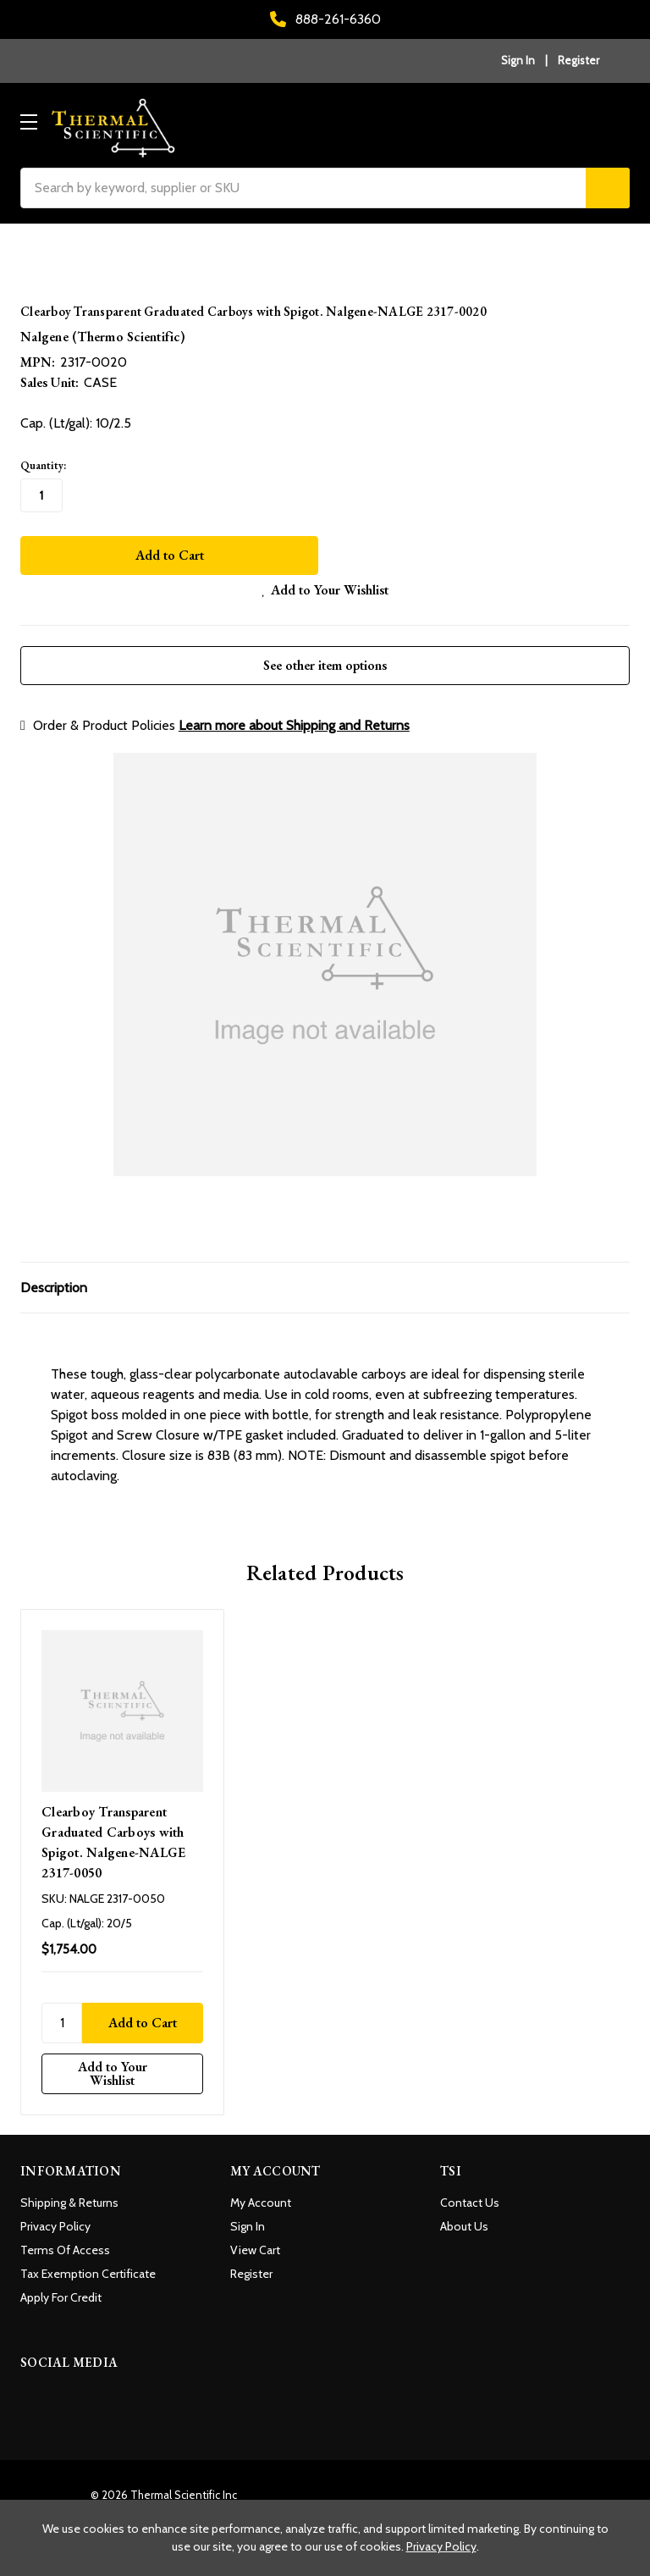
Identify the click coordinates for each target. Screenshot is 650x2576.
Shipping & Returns (69, 2194)
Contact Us (469, 2194)
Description (53, 1278)
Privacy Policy (55, 2217)
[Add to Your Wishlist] (122, 2064)
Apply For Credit (61, 2289)
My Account (260, 2194)
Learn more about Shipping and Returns (294, 716)
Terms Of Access (65, 2241)
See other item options (325, 656)
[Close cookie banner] (631, 2518)
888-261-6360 (325, 19)
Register (578, 60)
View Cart (255, 2241)
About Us (464, 2217)
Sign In (247, 2217)
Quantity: (43, 465)
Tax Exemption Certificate (88, 2265)
